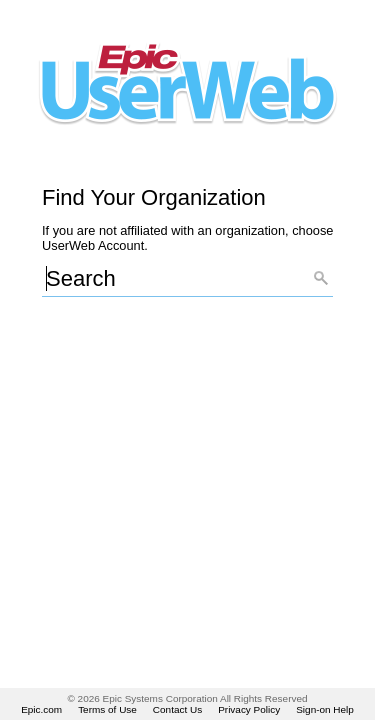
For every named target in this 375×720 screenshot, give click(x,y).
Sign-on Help (325, 709)
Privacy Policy (249, 709)
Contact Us (177, 709)
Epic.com (41, 709)
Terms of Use (107, 709)
